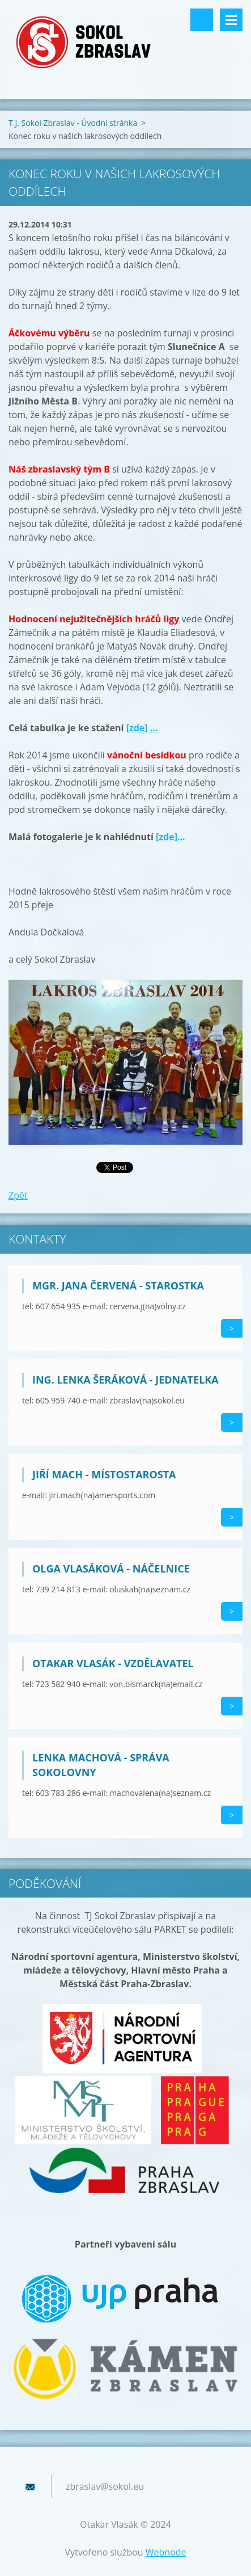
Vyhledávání (201, 20)
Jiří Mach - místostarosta (104, 1474)
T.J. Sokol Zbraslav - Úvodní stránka (72, 122)
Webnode (166, 2552)
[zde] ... (142, 728)
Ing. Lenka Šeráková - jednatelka (125, 1379)
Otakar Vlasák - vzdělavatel (113, 1663)
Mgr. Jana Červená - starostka (118, 1285)
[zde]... (170, 836)
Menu (231, 20)
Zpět (18, 1195)
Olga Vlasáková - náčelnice (111, 1568)
